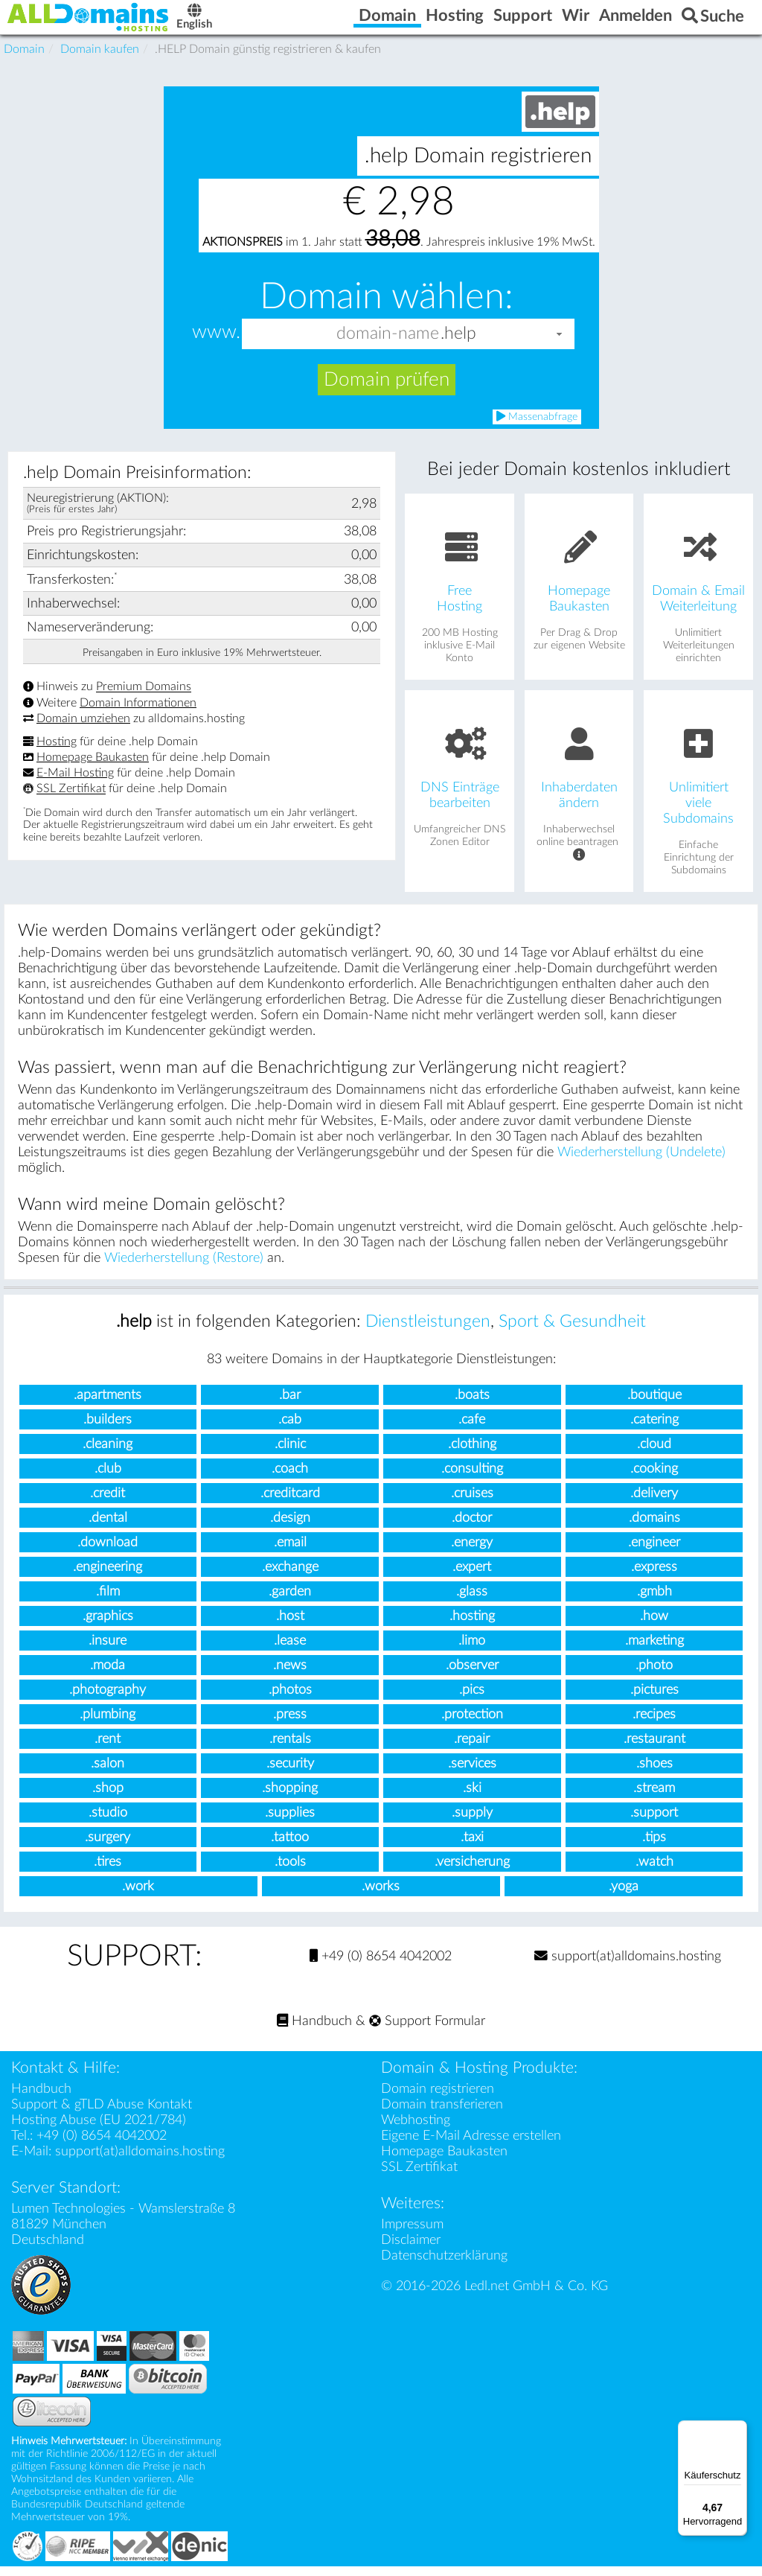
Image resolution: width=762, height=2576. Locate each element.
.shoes (654, 1773)
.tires (107, 1872)
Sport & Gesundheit (572, 1332)
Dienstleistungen (427, 1332)
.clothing (472, 1454)
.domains (654, 1528)
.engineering (107, 1577)
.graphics (108, 1626)
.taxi (472, 1847)
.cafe (471, 1430)
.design (290, 1528)
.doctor (472, 1528)
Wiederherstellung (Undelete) (641, 1162)
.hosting (472, 1626)
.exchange (290, 1577)
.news (290, 1675)
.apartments (107, 1405)
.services (472, 1773)
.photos (290, 1700)
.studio (108, 1823)
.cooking (654, 1479)
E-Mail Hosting (75, 783)
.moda (107, 1675)
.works (381, 1896)
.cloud (654, 1454)
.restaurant (654, 1749)
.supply (472, 1823)
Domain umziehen (83, 729)
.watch (654, 1872)
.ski (472, 1798)
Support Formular (427, 2030)
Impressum (412, 2234)
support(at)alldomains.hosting (627, 1966)
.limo (471, 1651)
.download (107, 1552)
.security (290, 1773)
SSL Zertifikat (71, 799)
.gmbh (654, 1601)
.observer (472, 1675)
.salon (107, 1773)
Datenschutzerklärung (444, 2265)
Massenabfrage (536, 427)
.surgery (107, 1847)
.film (108, 1601)
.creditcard (290, 1503)
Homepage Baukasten (92, 768)
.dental (108, 1528)
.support (654, 1823)
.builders (107, 1430)
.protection (472, 1724)
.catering (654, 1430)
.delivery (654, 1503)
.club (108, 1479)
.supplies (290, 1823)
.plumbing (107, 1724)
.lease (290, 1651)
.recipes (654, 1724)
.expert (471, 1577)
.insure (108, 1651)
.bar (290, 1405)
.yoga (623, 1896)
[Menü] (738, 2429)
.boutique (654, 1405)
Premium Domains (143, 697)
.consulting (472, 1479)
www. (216, 343)
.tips (654, 1847)
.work (138, 1896)
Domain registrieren (437, 2098)
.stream (654, 1798)
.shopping (290, 1798)
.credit (107, 1503)
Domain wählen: (386, 306)
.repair (472, 1749)
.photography (107, 1700)
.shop (108, 1798)
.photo (654, 1675)
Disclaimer (411, 2249)
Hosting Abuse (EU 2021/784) (98, 2129)
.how (654, 1626)
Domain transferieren (442, 2114)
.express (654, 1577)
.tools (290, 1872)
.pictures (654, 1700)
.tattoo (290, 1847)
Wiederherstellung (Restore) (183, 1268)
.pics (471, 1700)
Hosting (56, 752)
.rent (108, 1749)
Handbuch (314, 2030)
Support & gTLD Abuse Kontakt (101, 2114)
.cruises (472, 1503)
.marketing (654, 1651)
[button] (559, 344)
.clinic (290, 1454)
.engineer (654, 1552)
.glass (471, 1601)
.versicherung (472, 1872)
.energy (472, 1552)
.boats (472, 1405)
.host (290, 1626)
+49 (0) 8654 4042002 (381, 1966)
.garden (290, 1601)
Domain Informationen (138, 713)
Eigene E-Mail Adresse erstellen (471, 2145)
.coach (290, 1479)
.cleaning (107, 1454)
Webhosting (415, 2129)
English (241, 23)
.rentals (290, 1749)
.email (290, 1552)
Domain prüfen (386, 390)
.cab (289, 1430)
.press (290, 1724)
